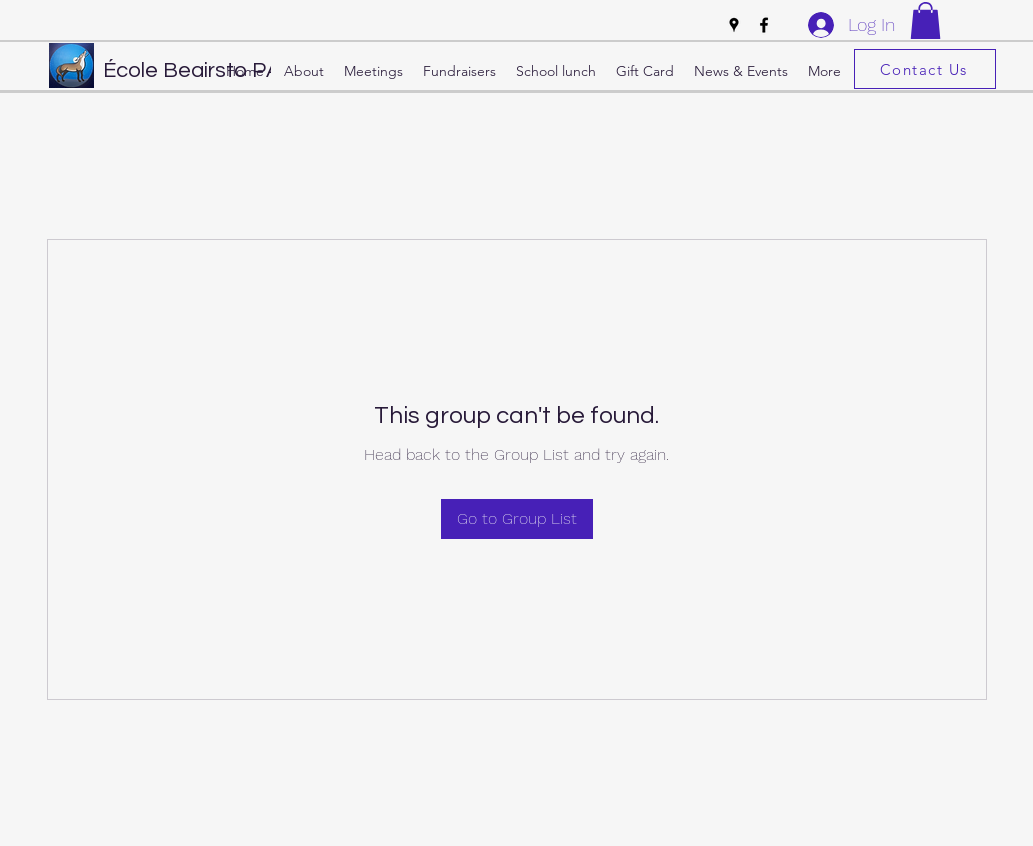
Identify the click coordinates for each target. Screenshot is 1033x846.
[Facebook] (764, 25)
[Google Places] (734, 25)
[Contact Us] (925, 69)
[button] (925, 20)
